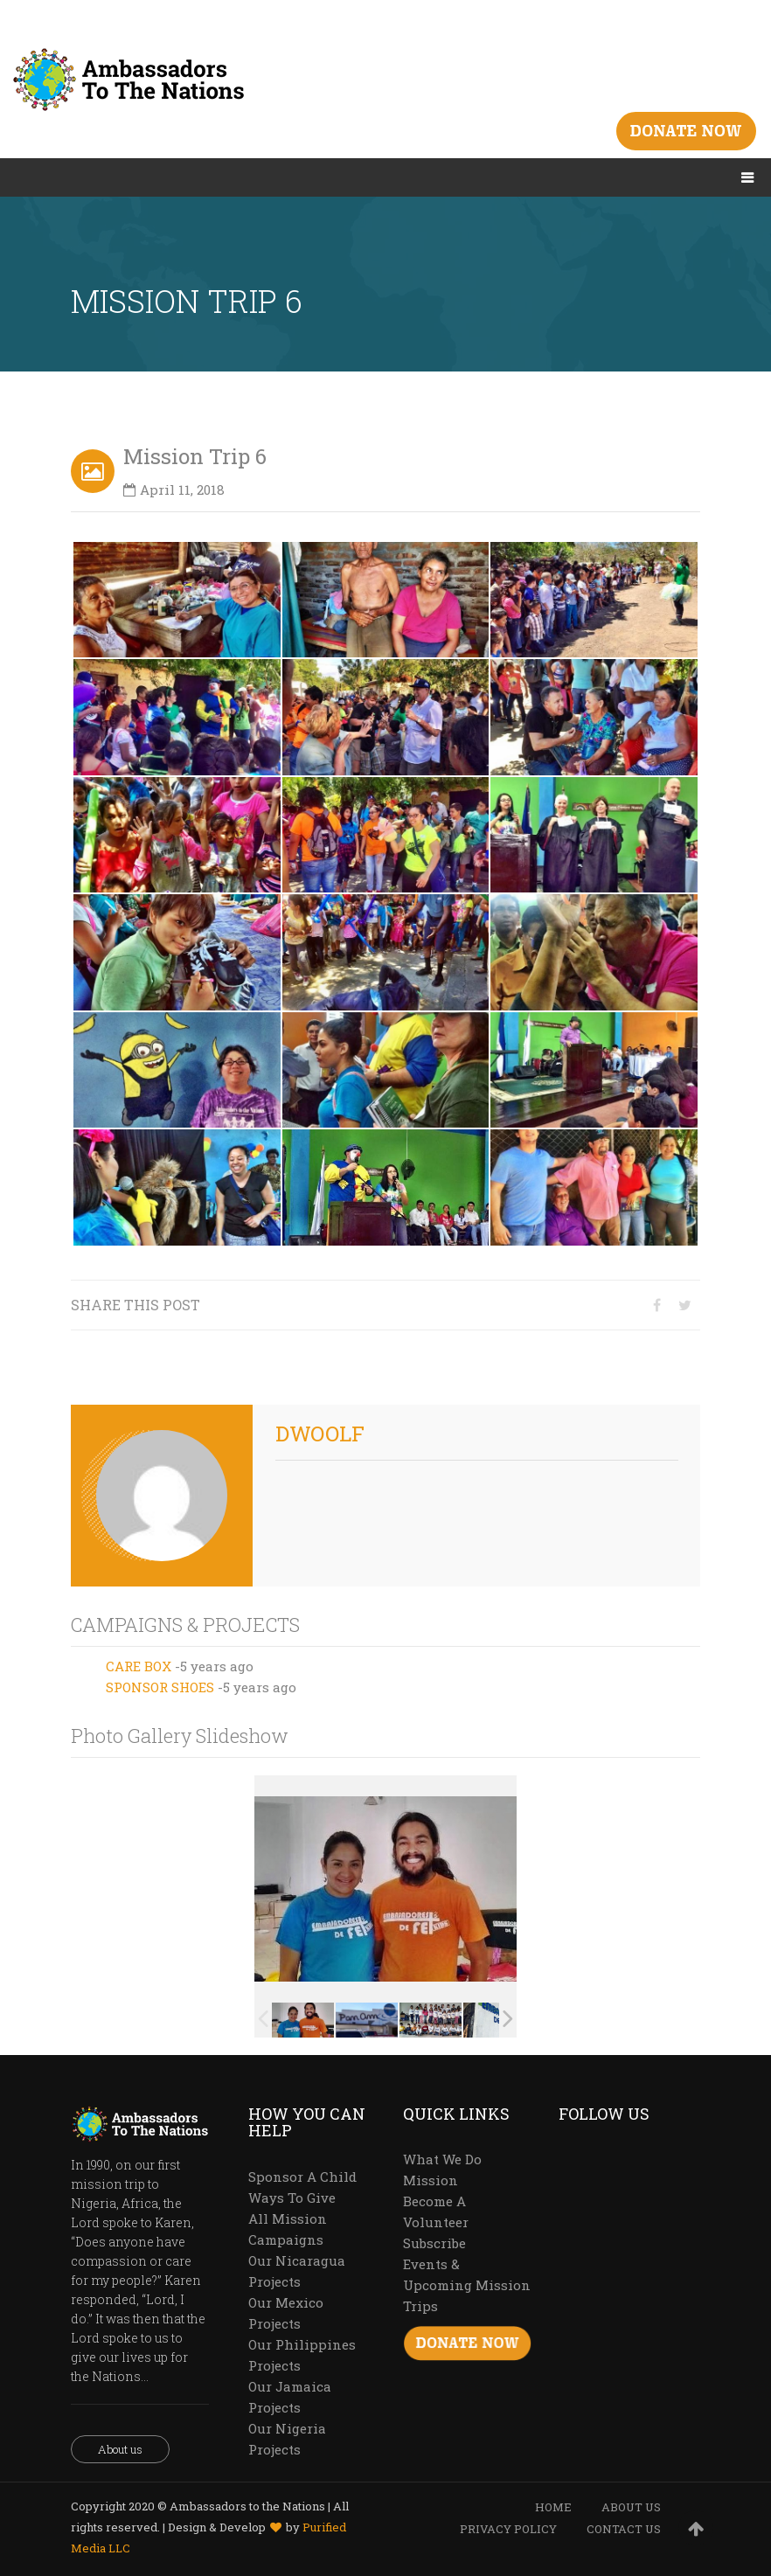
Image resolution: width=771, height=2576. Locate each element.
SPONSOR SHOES (160, 1687)
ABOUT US (631, 2507)
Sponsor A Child (302, 2176)
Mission (430, 2180)
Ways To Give (292, 2197)
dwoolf (320, 1434)
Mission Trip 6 (195, 456)
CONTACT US (624, 2529)
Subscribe (434, 2243)
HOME (553, 2507)
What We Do (442, 2159)
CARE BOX (138, 1666)
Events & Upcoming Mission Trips (467, 2285)
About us (120, 2449)
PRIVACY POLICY (508, 2529)
